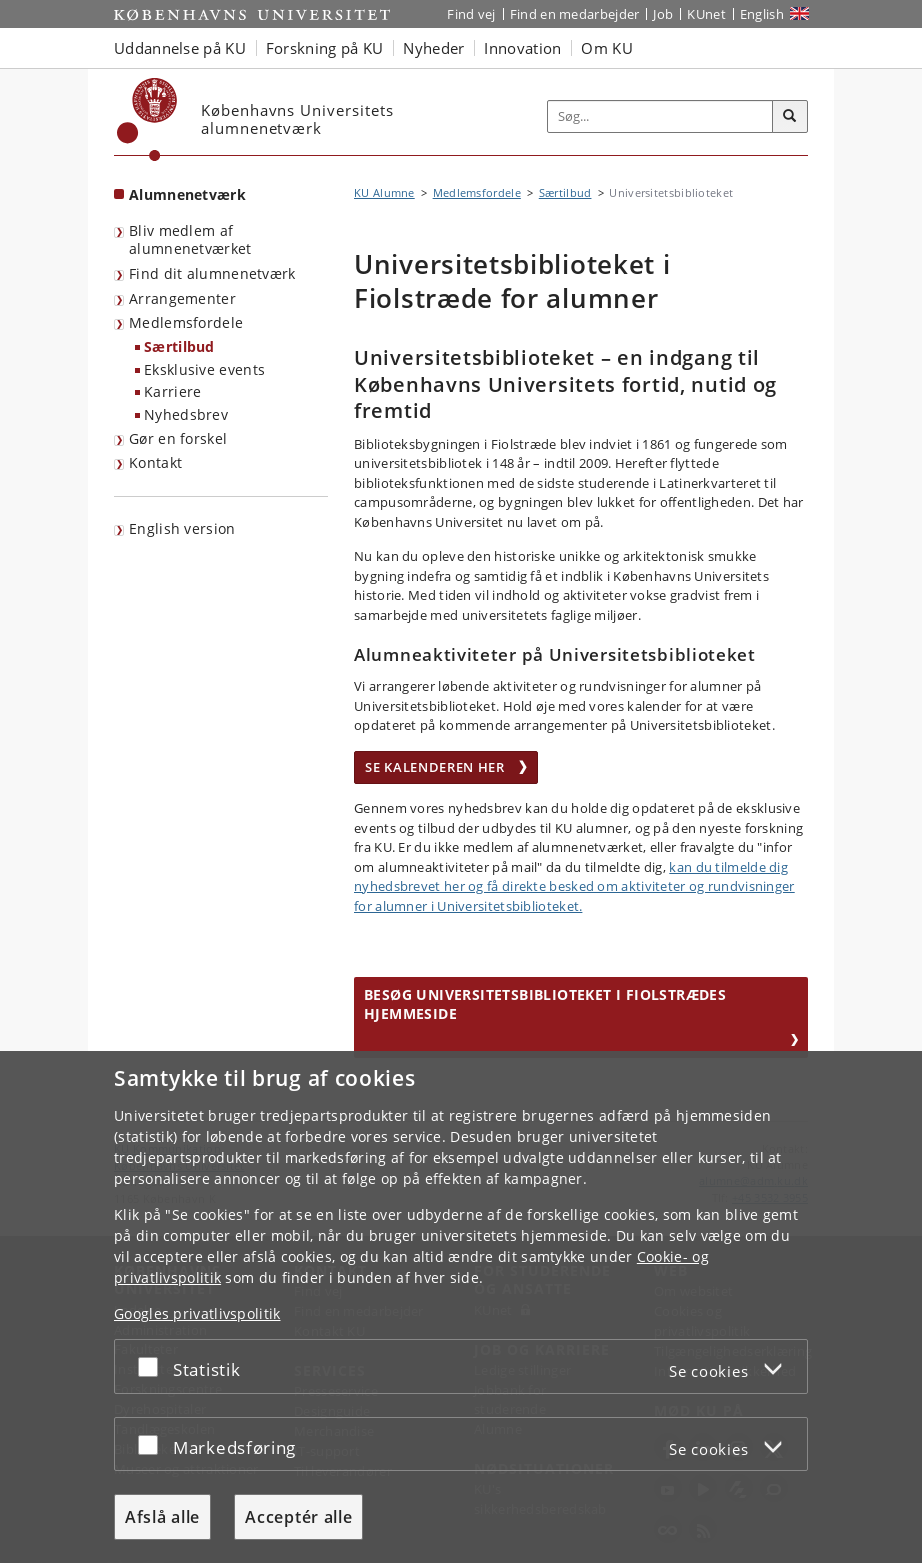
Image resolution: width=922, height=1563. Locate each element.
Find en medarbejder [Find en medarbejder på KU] (575, 14)
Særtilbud (179, 346)
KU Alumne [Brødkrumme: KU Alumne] (384, 192)
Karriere (172, 391)
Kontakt (155, 462)
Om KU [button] (607, 48)
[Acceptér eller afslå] (153, 1366)
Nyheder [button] (433, 48)
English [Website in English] (762, 14)
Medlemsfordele (186, 322)
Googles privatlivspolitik (197, 1313)
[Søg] (790, 117)
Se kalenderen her (446, 767)
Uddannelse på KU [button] (180, 48)
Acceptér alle (298, 1517)
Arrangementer (182, 298)
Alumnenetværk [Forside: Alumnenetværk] (187, 194)
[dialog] (461, 1307)
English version (182, 528)
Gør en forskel (178, 438)
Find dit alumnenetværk (212, 273)
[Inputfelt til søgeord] (660, 116)
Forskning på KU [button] (325, 48)
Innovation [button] (522, 48)
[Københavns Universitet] (147, 119)
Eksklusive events (204, 369)
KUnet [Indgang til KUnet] (706, 14)
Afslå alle (162, 1517)
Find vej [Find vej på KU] (471, 14)
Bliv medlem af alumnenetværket (190, 240)
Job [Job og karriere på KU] (663, 14)
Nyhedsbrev (186, 414)
